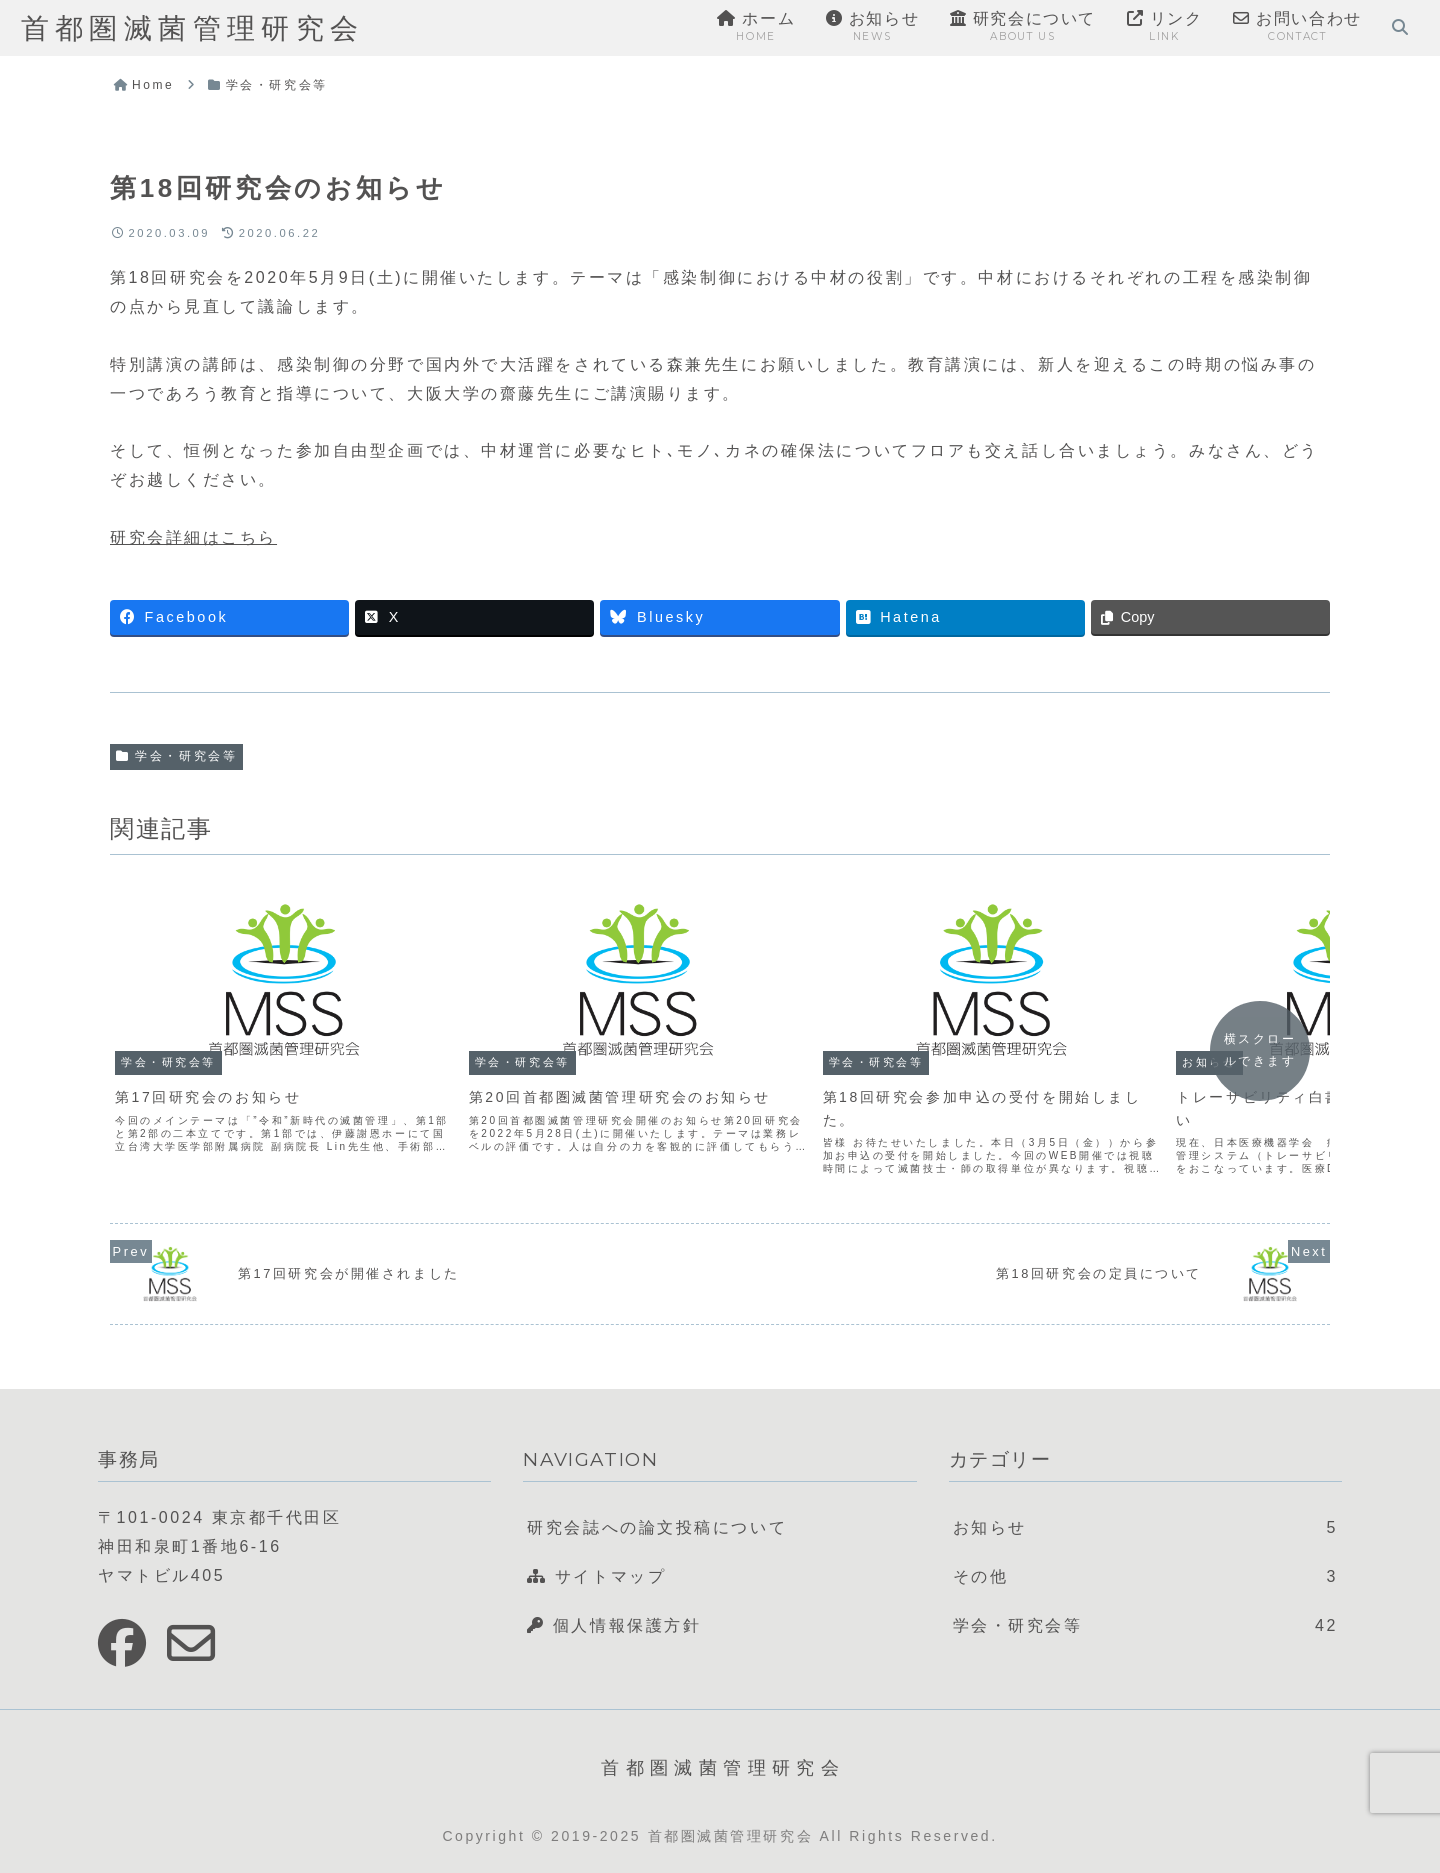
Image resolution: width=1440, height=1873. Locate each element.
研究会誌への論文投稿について (657, 1527)
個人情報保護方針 (614, 1625)
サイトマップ (596, 1576)
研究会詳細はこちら (193, 537)
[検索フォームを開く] (1400, 27)
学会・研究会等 (176, 756)
